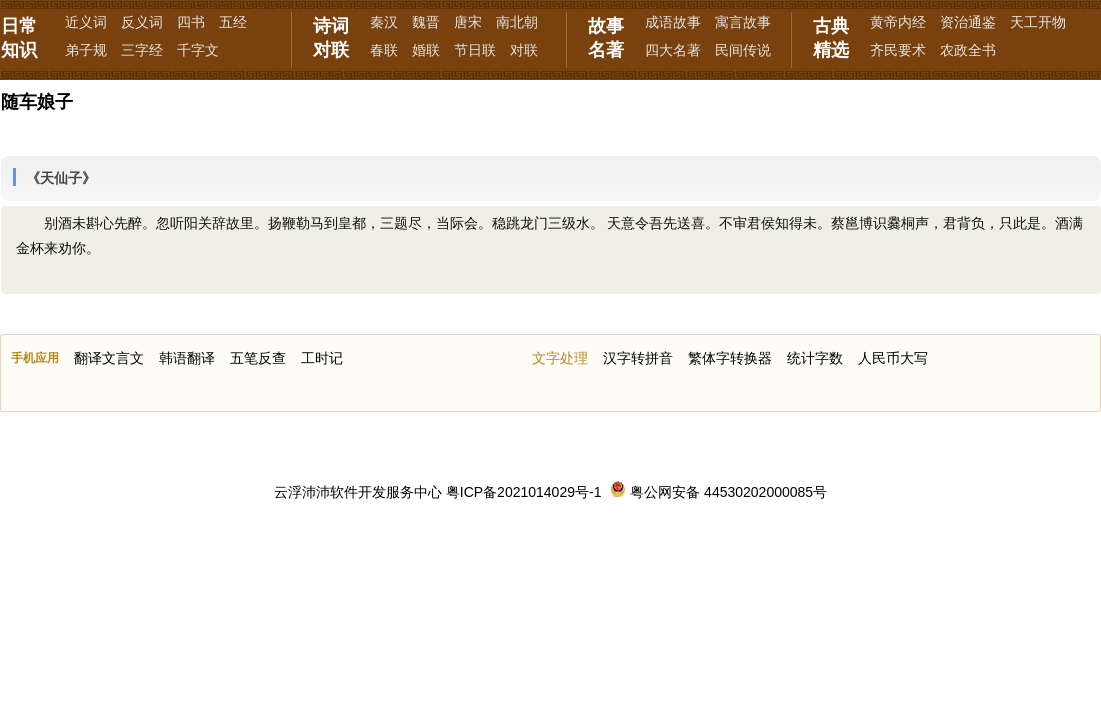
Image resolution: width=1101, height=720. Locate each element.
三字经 (142, 50)
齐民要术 (898, 50)
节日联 (475, 50)
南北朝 (517, 22)
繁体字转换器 (730, 358)
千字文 (198, 50)
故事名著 (606, 38)
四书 (191, 22)
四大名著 (673, 50)
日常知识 (19, 38)
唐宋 (468, 22)
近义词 (86, 22)
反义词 (142, 22)
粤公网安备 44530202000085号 (718, 492)
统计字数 (815, 358)
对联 (524, 50)
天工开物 (1038, 22)
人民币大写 (893, 358)
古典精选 (831, 38)
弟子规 (86, 50)
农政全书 (968, 50)
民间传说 (743, 50)
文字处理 (560, 358)
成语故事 (673, 22)
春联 (384, 50)
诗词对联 (331, 38)
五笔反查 (258, 358)
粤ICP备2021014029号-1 (524, 492)
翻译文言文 (109, 358)
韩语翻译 (187, 358)
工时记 (322, 358)
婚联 (426, 50)
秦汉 (384, 22)
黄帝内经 (898, 22)
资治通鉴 (968, 22)
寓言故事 (743, 22)
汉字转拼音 (638, 358)
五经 (233, 22)
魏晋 (426, 22)
